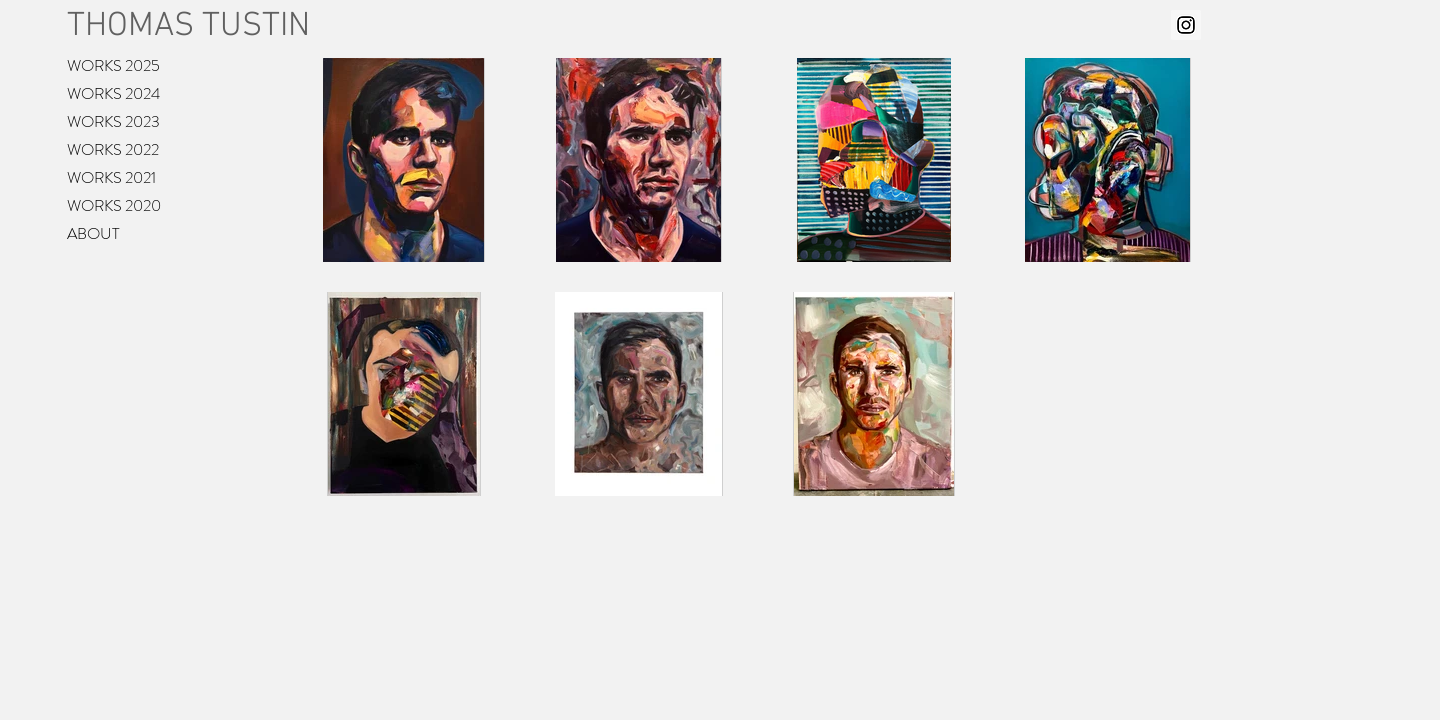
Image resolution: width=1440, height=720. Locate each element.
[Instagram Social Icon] (1186, 25)
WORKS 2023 (113, 121)
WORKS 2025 (113, 65)
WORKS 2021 (111, 177)
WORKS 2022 (113, 149)
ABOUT (93, 233)
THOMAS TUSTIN (188, 26)
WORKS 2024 (113, 93)
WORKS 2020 (114, 205)
